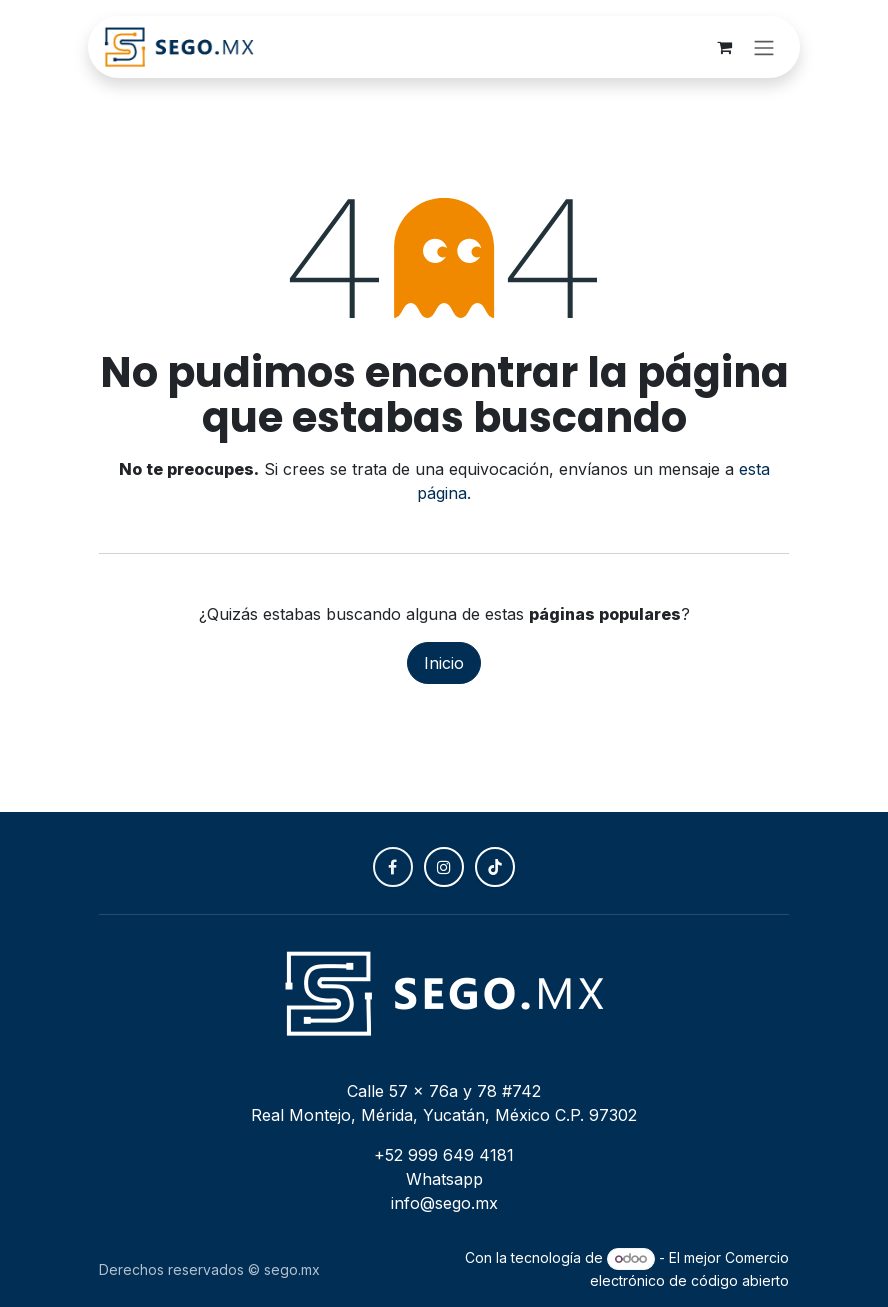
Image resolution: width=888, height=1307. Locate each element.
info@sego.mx (444, 1203)
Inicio (444, 663)
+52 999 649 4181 (444, 1155)
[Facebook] (393, 867)
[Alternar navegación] (764, 47)
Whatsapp (444, 1179)
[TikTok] (495, 867)
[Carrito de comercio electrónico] (724, 47)
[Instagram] (444, 867)
